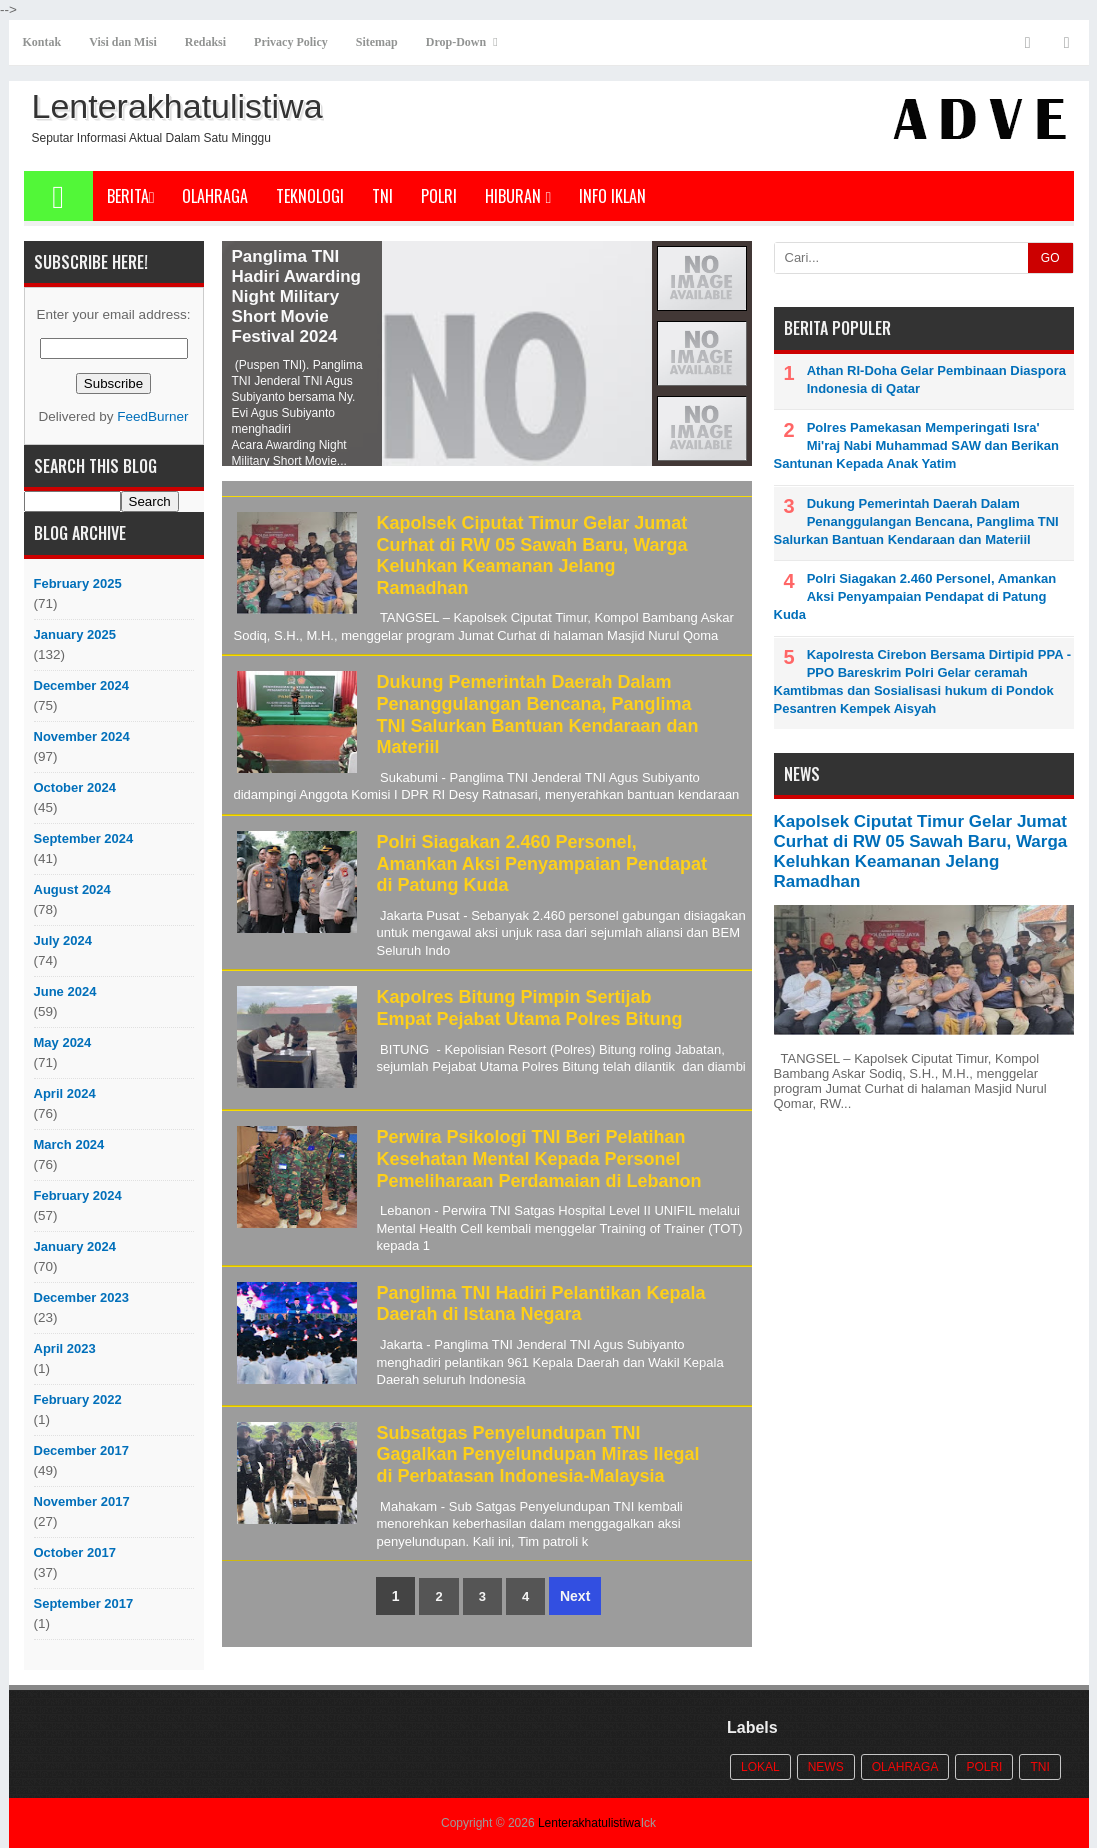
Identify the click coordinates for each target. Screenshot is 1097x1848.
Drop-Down (456, 42)
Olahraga (215, 196)
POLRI (439, 196)
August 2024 (72, 889)
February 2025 (78, 583)
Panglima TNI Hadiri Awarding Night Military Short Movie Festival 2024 (296, 296)
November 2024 (82, 736)
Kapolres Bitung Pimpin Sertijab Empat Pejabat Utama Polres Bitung (530, 1008)
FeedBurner (152, 416)
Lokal (760, 1767)
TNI (382, 196)
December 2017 (81, 1450)
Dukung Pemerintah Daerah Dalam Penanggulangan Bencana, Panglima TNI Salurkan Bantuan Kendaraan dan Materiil (538, 714)
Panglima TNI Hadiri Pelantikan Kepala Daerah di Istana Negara (541, 1304)
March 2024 (69, 1144)
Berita (131, 196)
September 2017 (84, 1603)
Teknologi (310, 196)
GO (1050, 258)
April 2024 (65, 1093)
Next (575, 1596)
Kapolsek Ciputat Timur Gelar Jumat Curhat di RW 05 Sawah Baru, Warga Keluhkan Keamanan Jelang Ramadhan (532, 555)
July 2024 (63, 940)
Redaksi (205, 42)
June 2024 (65, 991)
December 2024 (81, 685)
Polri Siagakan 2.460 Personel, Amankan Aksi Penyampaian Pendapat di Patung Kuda (542, 863)
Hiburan (518, 196)
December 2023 (81, 1297)
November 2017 (82, 1501)
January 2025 (75, 634)
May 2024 (63, 1042)
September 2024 (84, 838)
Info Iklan (612, 196)
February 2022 (78, 1399)
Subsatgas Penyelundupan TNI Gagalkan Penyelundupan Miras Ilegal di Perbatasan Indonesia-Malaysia (538, 1454)
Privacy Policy (291, 42)
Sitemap (377, 42)
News (826, 1767)
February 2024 (78, 1195)
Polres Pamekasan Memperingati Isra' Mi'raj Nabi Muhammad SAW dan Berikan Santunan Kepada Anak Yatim (916, 445)
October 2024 (75, 787)
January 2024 (75, 1246)
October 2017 (75, 1552)
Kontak (42, 42)
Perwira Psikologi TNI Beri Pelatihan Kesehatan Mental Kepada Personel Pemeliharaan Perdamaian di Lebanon (539, 1158)
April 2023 (65, 1348)
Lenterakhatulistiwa (589, 1823)
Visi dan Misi (123, 42)
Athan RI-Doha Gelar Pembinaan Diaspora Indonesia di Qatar (936, 379)
